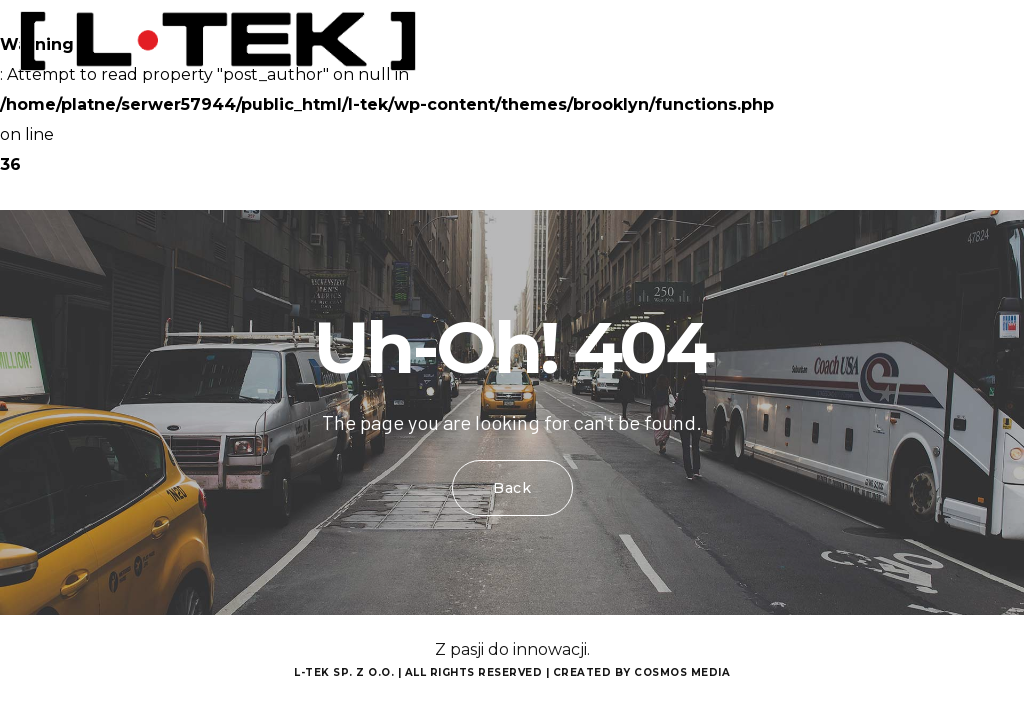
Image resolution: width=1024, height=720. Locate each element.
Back (512, 488)
